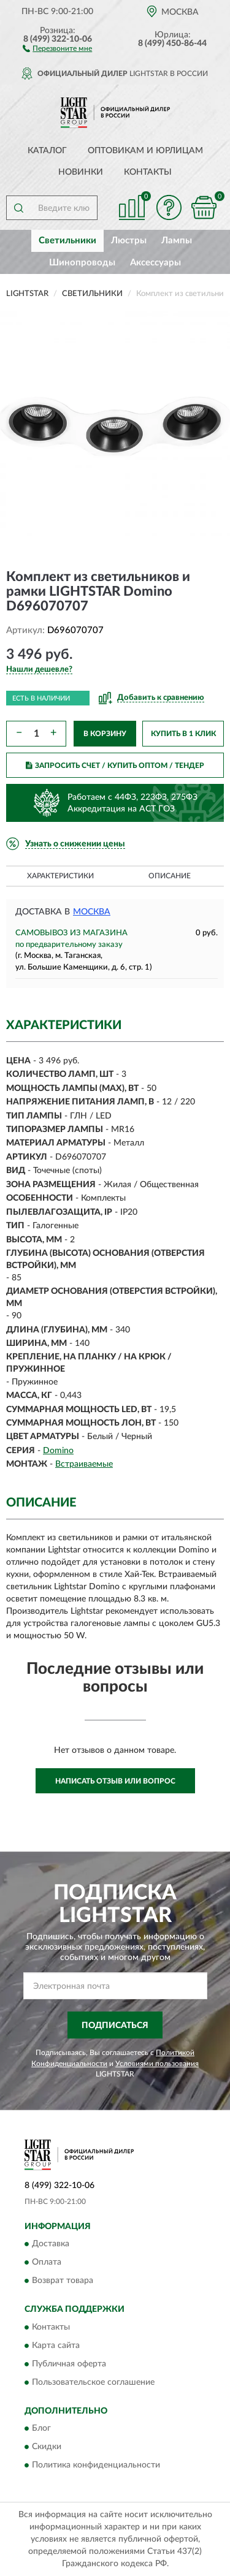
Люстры (129, 240)
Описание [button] (169, 876)
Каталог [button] (47, 150)
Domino (58, 1450)
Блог (41, 2429)
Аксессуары (155, 262)
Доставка (50, 2244)
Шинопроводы (82, 262)
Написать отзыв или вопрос (115, 1781)
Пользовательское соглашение (93, 2382)
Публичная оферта (69, 2364)
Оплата (46, 2263)
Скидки (46, 2447)
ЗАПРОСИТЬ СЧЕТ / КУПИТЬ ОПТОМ (115, 765)
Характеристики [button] (60, 876)
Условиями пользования (157, 2063)
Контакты (148, 172)
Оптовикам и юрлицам (145, 150)
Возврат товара (62, 2281)
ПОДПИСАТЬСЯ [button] (115, 2025)
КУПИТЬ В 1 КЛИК (183, 733)
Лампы (176, 240)
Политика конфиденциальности (96, 2465)
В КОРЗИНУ (104, 733)
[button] (57, 47)
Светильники (67, 240)
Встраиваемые (84, 1464)
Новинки (80, 172)
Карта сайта (56, 2345)
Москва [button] (91, 912)
